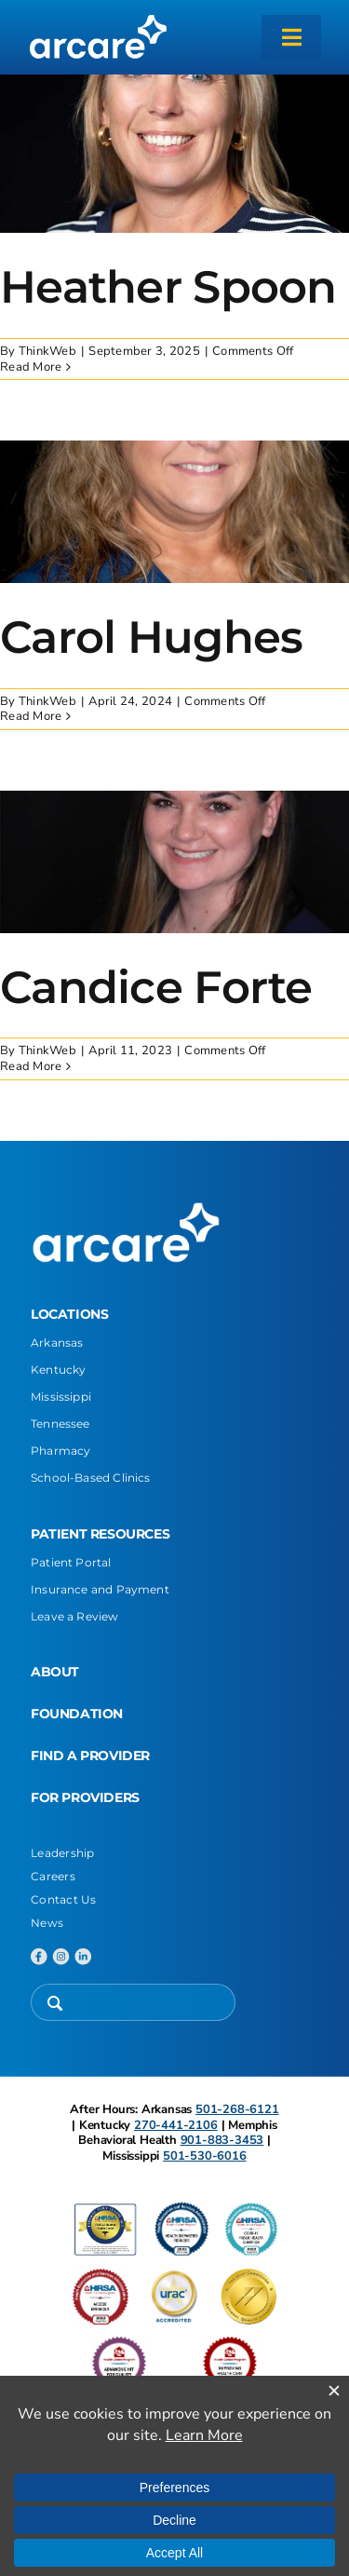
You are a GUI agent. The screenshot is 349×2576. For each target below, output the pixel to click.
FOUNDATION (77, 1713)
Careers (53, 1876)
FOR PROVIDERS (85, 1797)
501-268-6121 (237, 2109)
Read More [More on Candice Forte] (30, 1066)
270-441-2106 (176, 2125)
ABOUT (55, 1671)
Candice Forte (156, 987)
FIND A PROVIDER (90, 1755)
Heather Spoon (168, 287)
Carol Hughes (151, 637)
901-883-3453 (222, 2140)
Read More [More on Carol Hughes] (30, 716)
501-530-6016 (205, 2156)
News (47, 1923)
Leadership (63, 1853)
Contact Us (64, 1899)
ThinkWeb (47, 351)
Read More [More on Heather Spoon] (30, 367)
